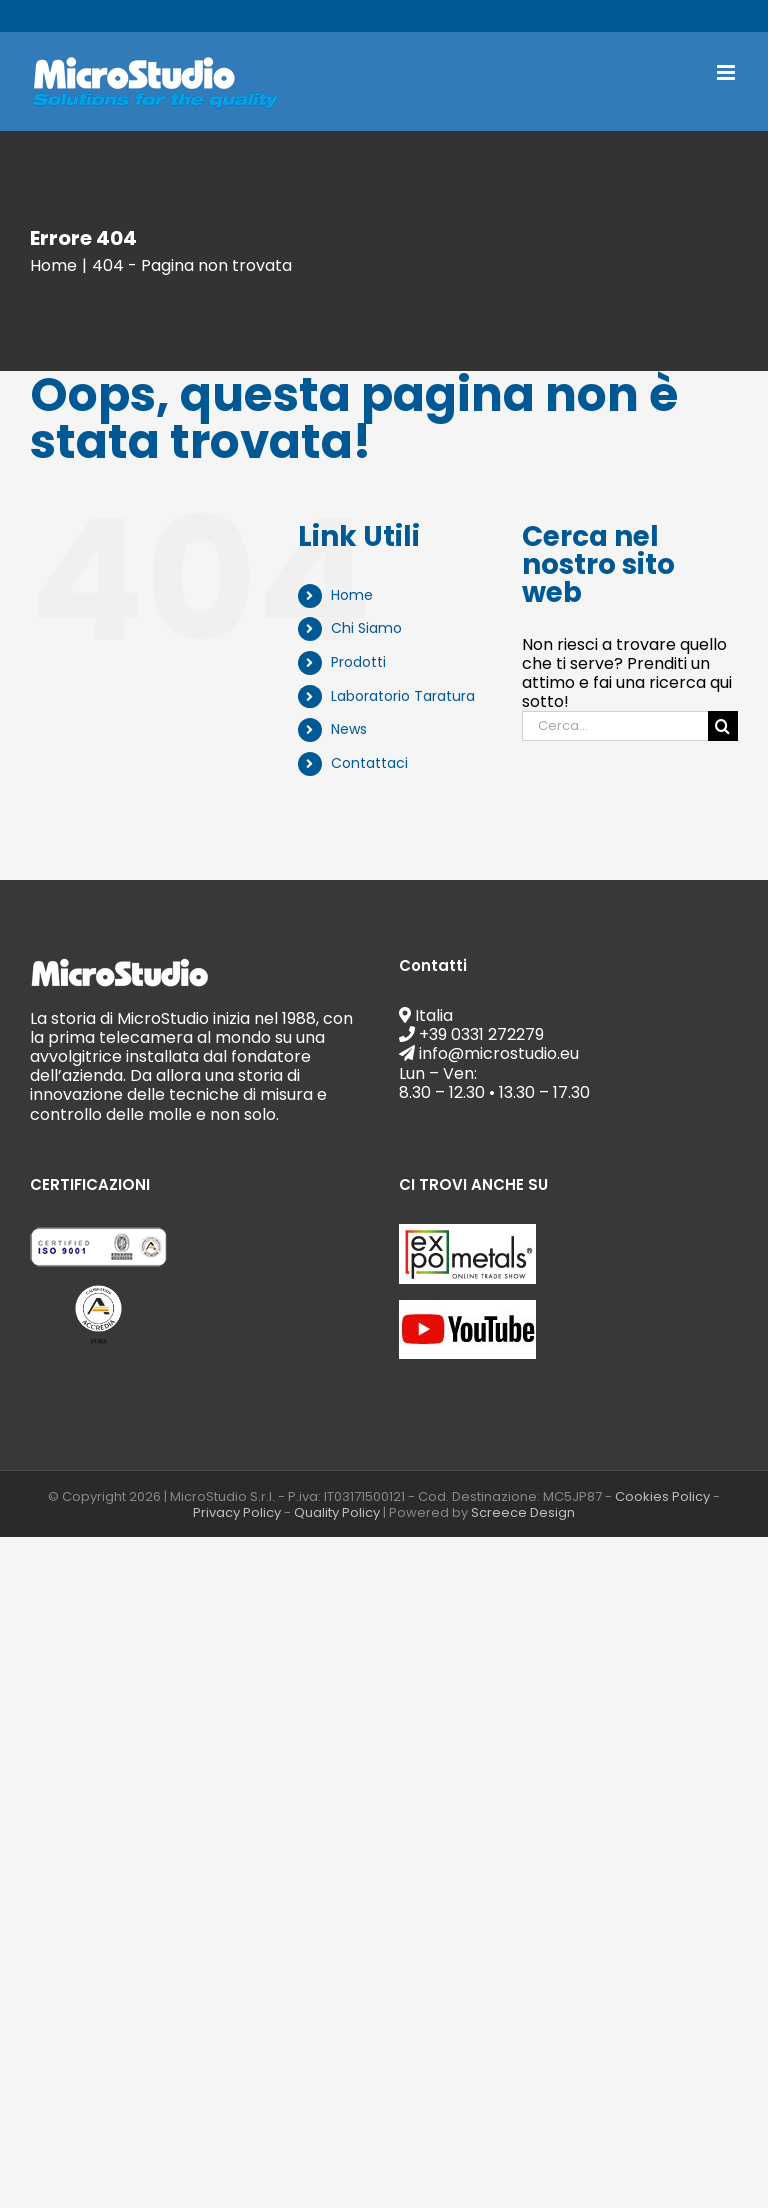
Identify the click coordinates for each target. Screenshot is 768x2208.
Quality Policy (337, 1512)
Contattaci (369, 763)
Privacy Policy (237, 1512)
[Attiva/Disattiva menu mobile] (727, 72)
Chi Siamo (366, 628)
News (349, 729)
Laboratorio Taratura (403, 696)
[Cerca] (723, 726)
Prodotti (358, 662)
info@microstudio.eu (456, 15)
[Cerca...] (615, 726)
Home (352, 595)
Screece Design (523, 1512)
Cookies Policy (662, 1496)
